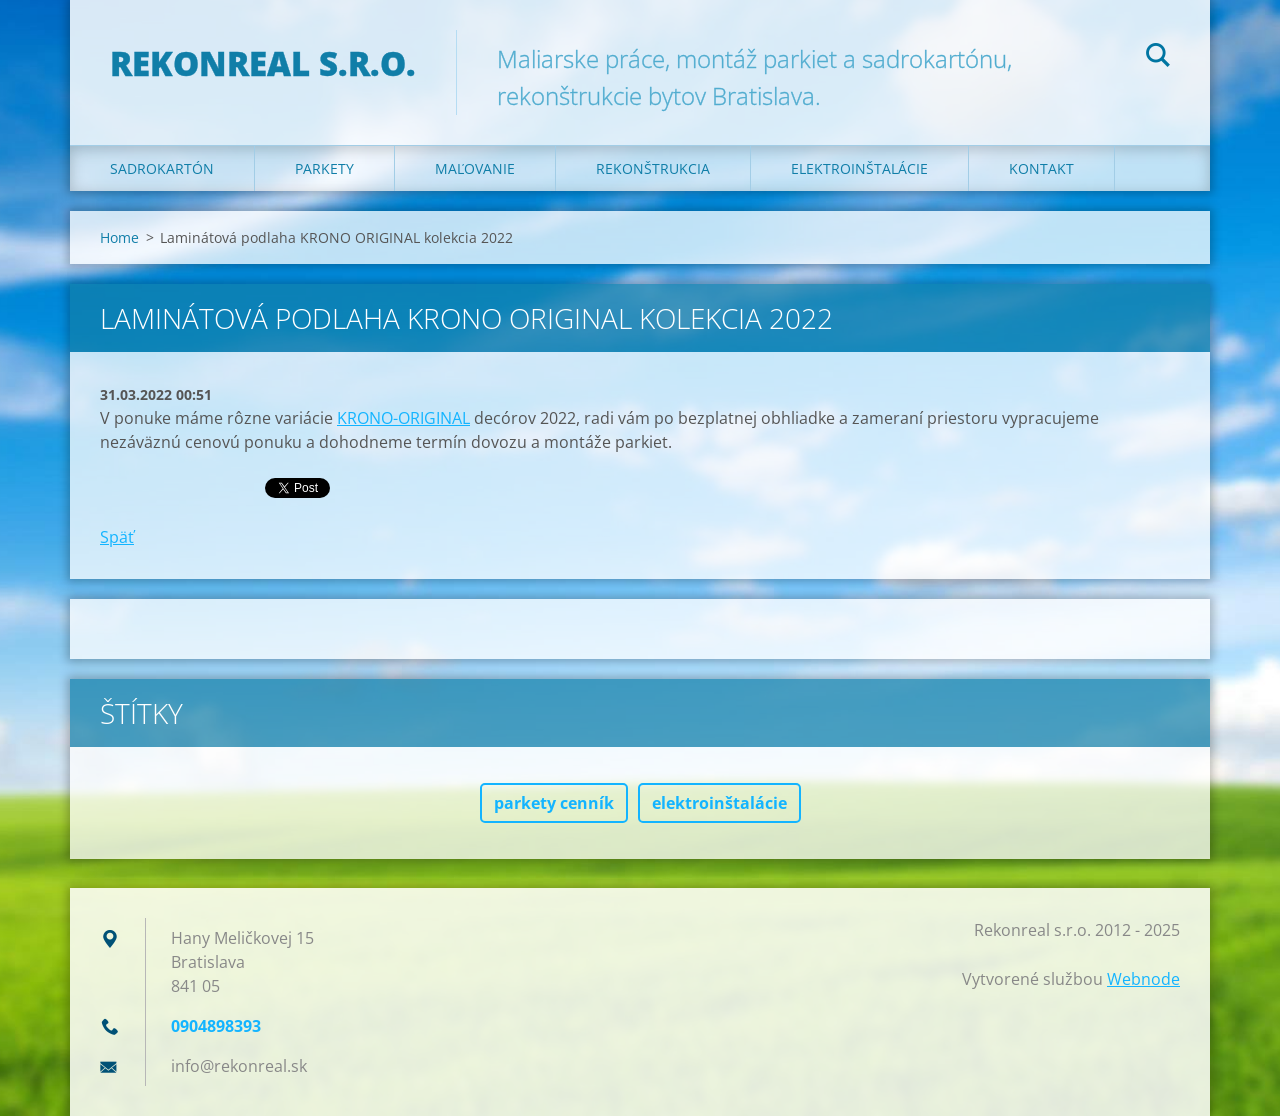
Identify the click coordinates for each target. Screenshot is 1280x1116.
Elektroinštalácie (859, 168)
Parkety (324, 168)
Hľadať (1158, 58)
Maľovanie (475, 168)
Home (119, 237)
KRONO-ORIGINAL (403, 418)
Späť (117, 537)
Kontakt (1041, 168)
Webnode (1143, 979)
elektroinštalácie (719, 803)
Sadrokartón (162, 168)
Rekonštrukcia (653, 168)
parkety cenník (554, 803)
